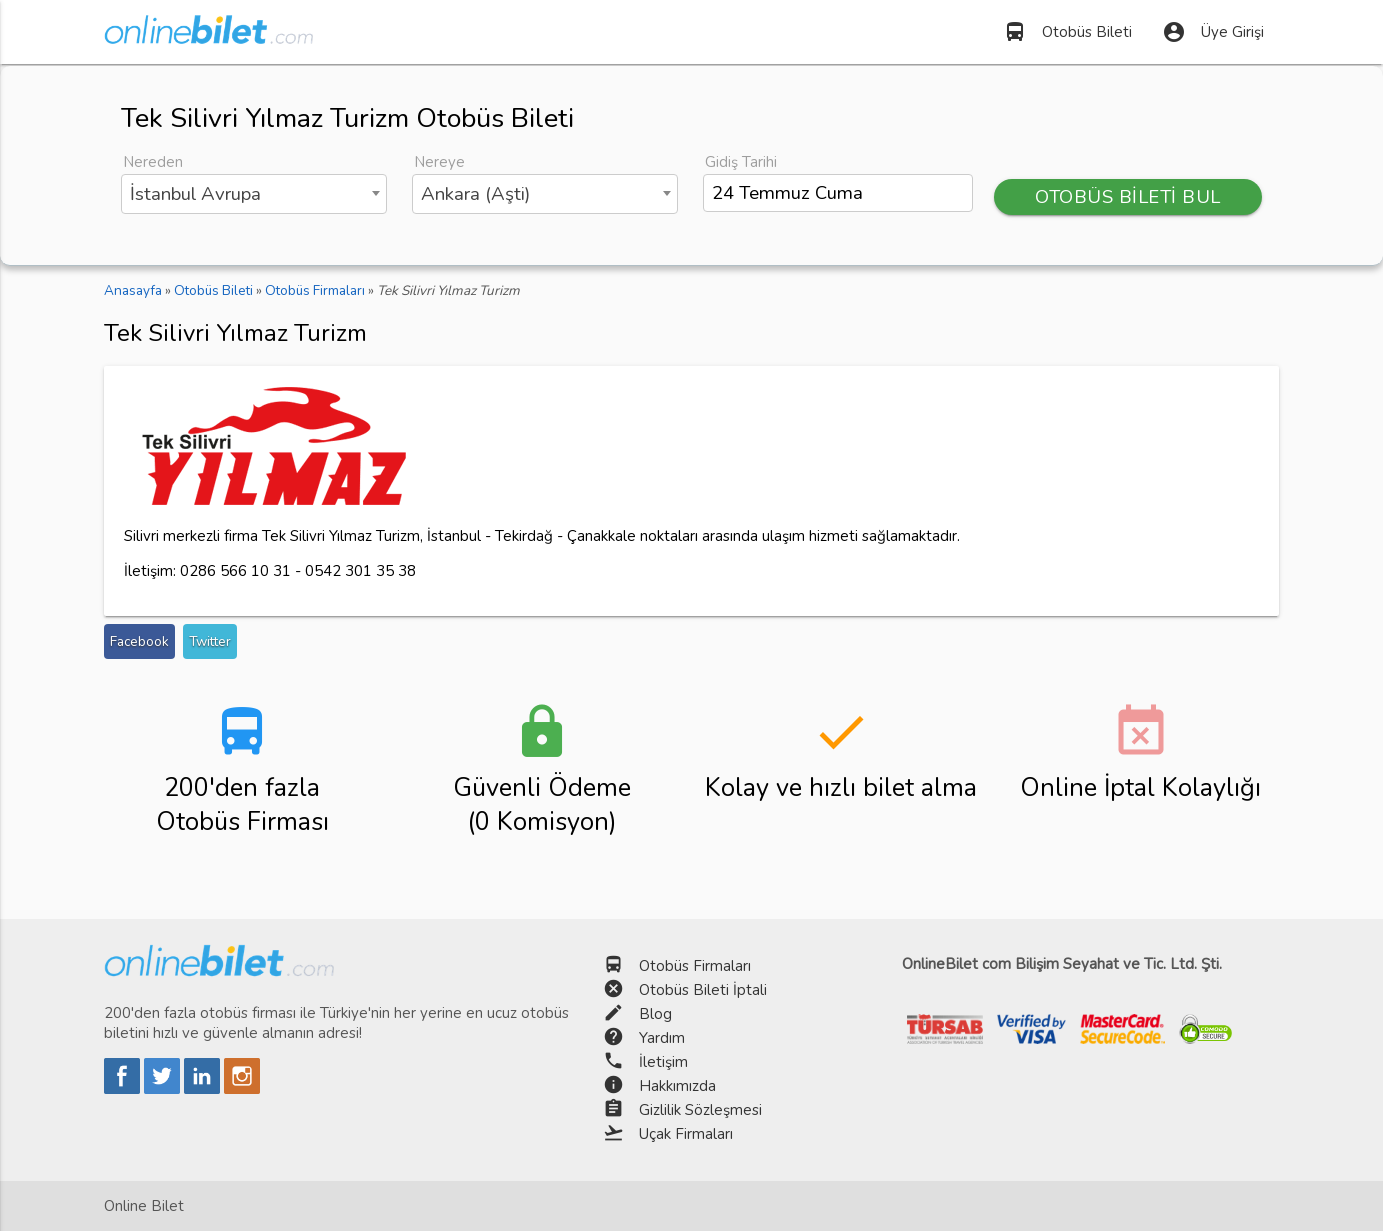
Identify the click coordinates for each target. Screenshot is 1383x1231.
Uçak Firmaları (686, 1134)
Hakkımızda (677, 1086)
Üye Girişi (1213, 32)
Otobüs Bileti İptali (703, 990)
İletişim (663, 1062)
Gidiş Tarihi (741, 162)
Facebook (139, 641)
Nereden (153, 162)
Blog (655, 1014)
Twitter (210, 641)
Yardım (662, 1038)
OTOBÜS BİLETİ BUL (1128, 197)
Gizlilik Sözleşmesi (700, 1110)
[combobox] (254, 194)
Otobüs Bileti (1067, 32)
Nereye (439, 162)
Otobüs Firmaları (695, 966)
